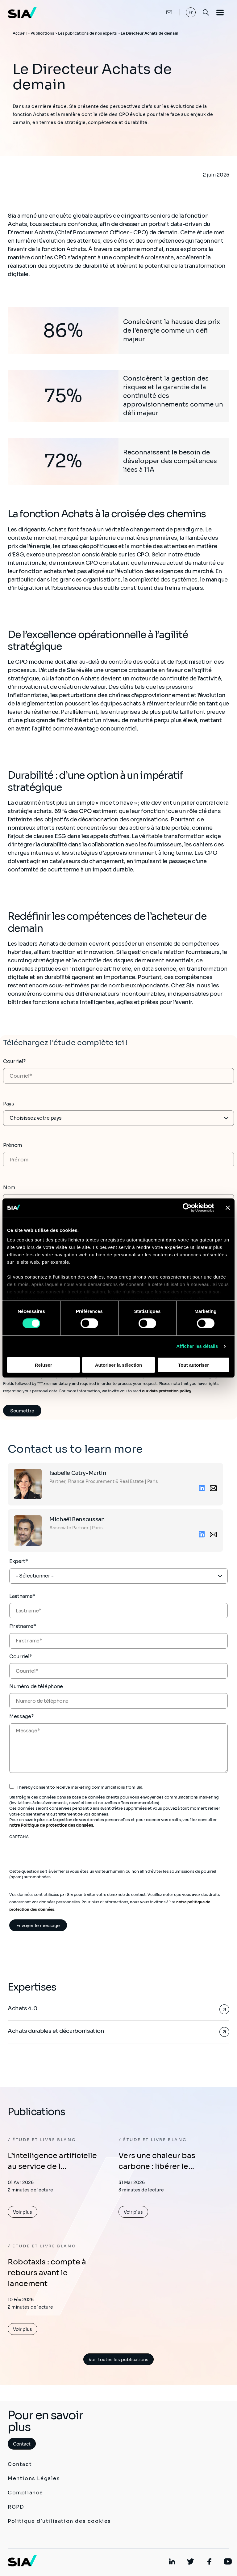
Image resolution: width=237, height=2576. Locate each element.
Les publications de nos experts (87, 33)
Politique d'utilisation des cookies (59, 2521)
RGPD (16, 2507)
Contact (22, 2444)
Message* (21, 1716)
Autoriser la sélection (118, 1365)
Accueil (20, 33)
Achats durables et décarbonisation (56, 2031)
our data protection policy (166, 1391)
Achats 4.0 (22, 2008)
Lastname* (22, 1596)
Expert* (18, 1561)
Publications (42, 33)
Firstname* (22, 1626)
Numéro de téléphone (36, 1686)
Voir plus (22, 2212)
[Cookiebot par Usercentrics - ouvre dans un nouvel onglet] (187, 1207)
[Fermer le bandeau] (228, 1207)
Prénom (12, 1145)
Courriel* (14, 1061)
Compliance (25, 2492)
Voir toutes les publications (118, 2359)
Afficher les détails (197, 1346)
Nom (9, 1187)
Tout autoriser (193, 1365)
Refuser (43, 1365)
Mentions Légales (34, 2478)
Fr (191, 12)
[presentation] (56, 1852)
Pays (8, 1104)
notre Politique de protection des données (51, 1825)
